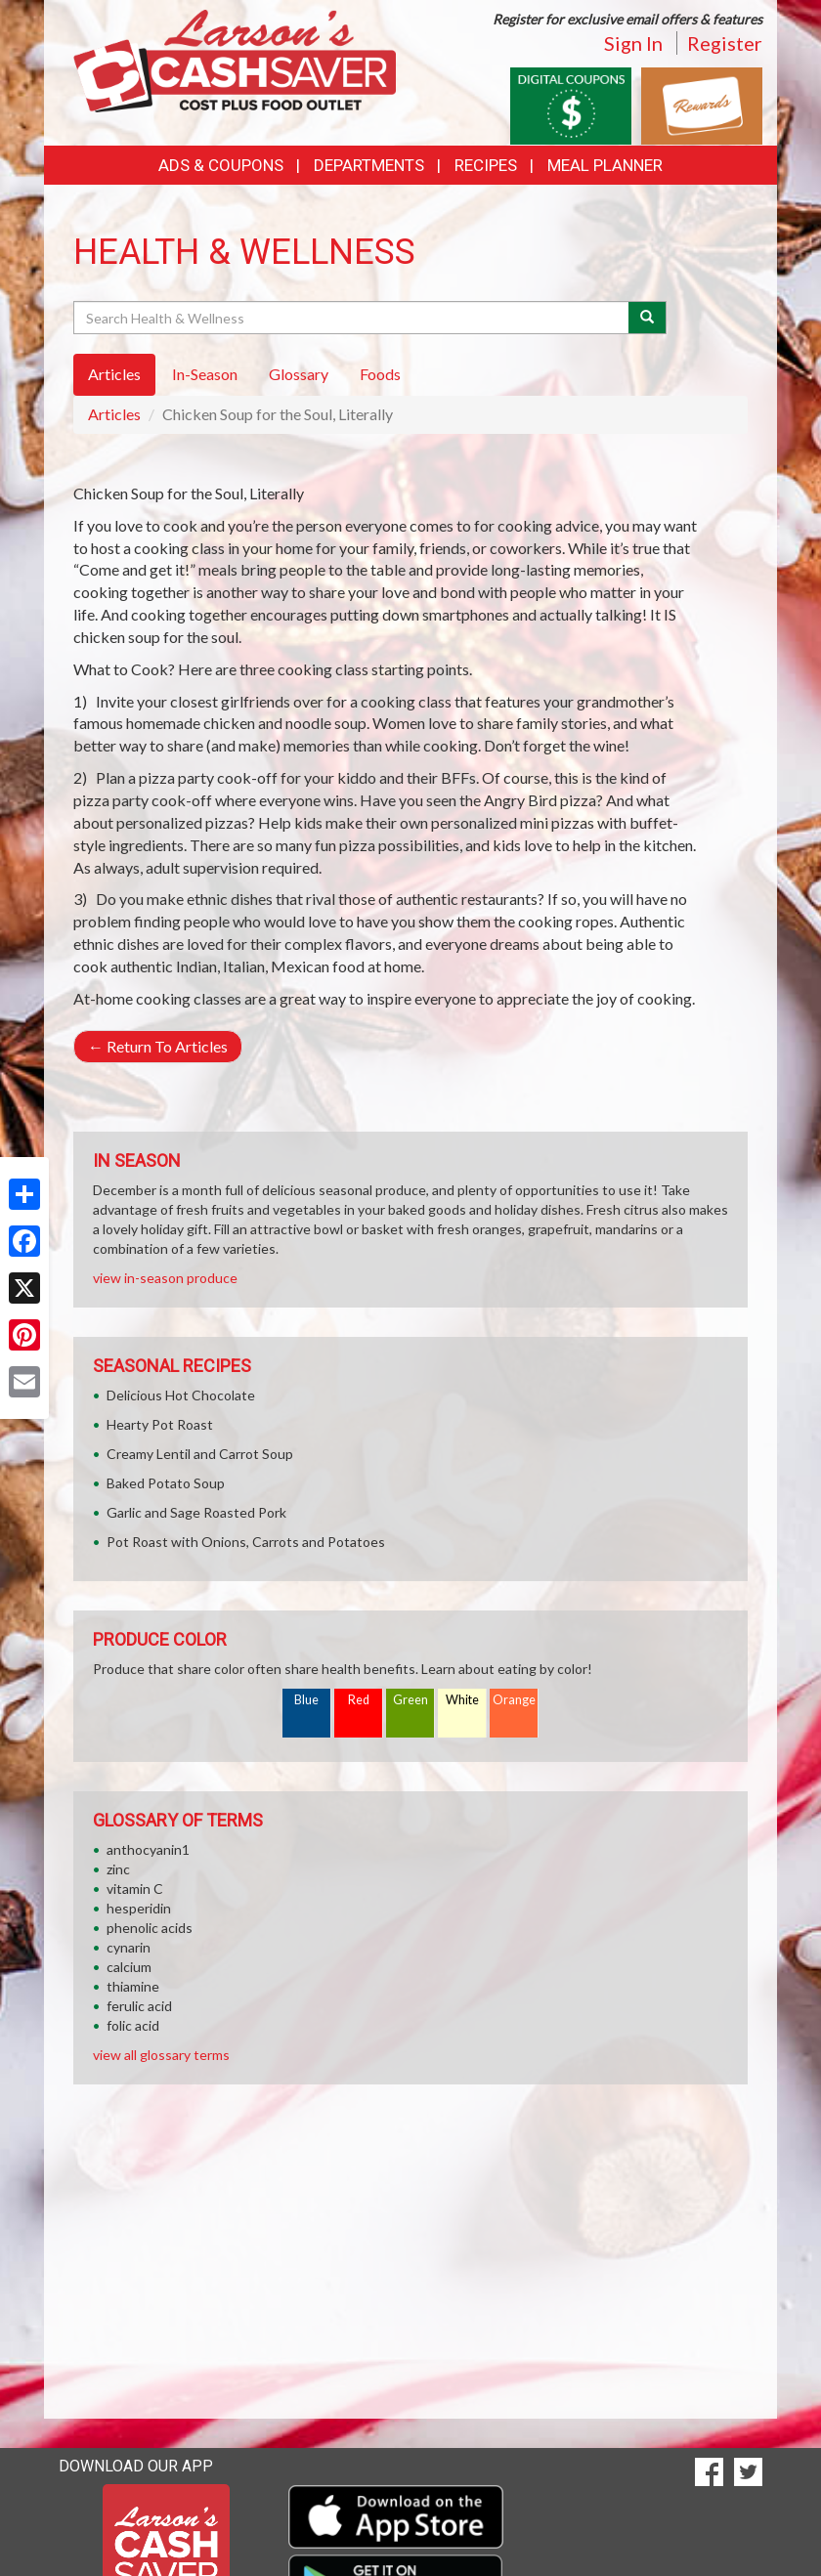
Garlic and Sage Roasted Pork (196, 1512)
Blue (306, 1700)
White (462, 1700)
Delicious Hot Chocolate (181, 1395)
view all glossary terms (161, 2054)
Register (724, 43)
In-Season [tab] (205, 374)
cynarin (129, 1947)
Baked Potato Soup (166, 1483)
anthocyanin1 (148, 1849)
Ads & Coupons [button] (220, 165)
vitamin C (135, 1888)
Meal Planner (605, 165)
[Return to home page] (234, 59)
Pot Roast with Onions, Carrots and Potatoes (246, 1541)
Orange (514, 1700)
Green (410, 1700)
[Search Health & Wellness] (352, 317)
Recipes (485, 165)
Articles (114, 414)
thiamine (133, 1986)
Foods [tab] (380, 374)
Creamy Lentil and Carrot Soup (200, 1453)
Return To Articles (158, 1046)
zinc (118, 1869)
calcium (129, 1966)
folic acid (133, 2025)
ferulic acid (139, 2005)
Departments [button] (369, 165)
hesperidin (139, 1908)
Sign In (633, 43)
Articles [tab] (114, 374)
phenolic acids (150, 1927)
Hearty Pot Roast (160, 1424)
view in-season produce (165, 1277)
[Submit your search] (647, 317)
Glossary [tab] (298, 374)
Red (358, 1700)
